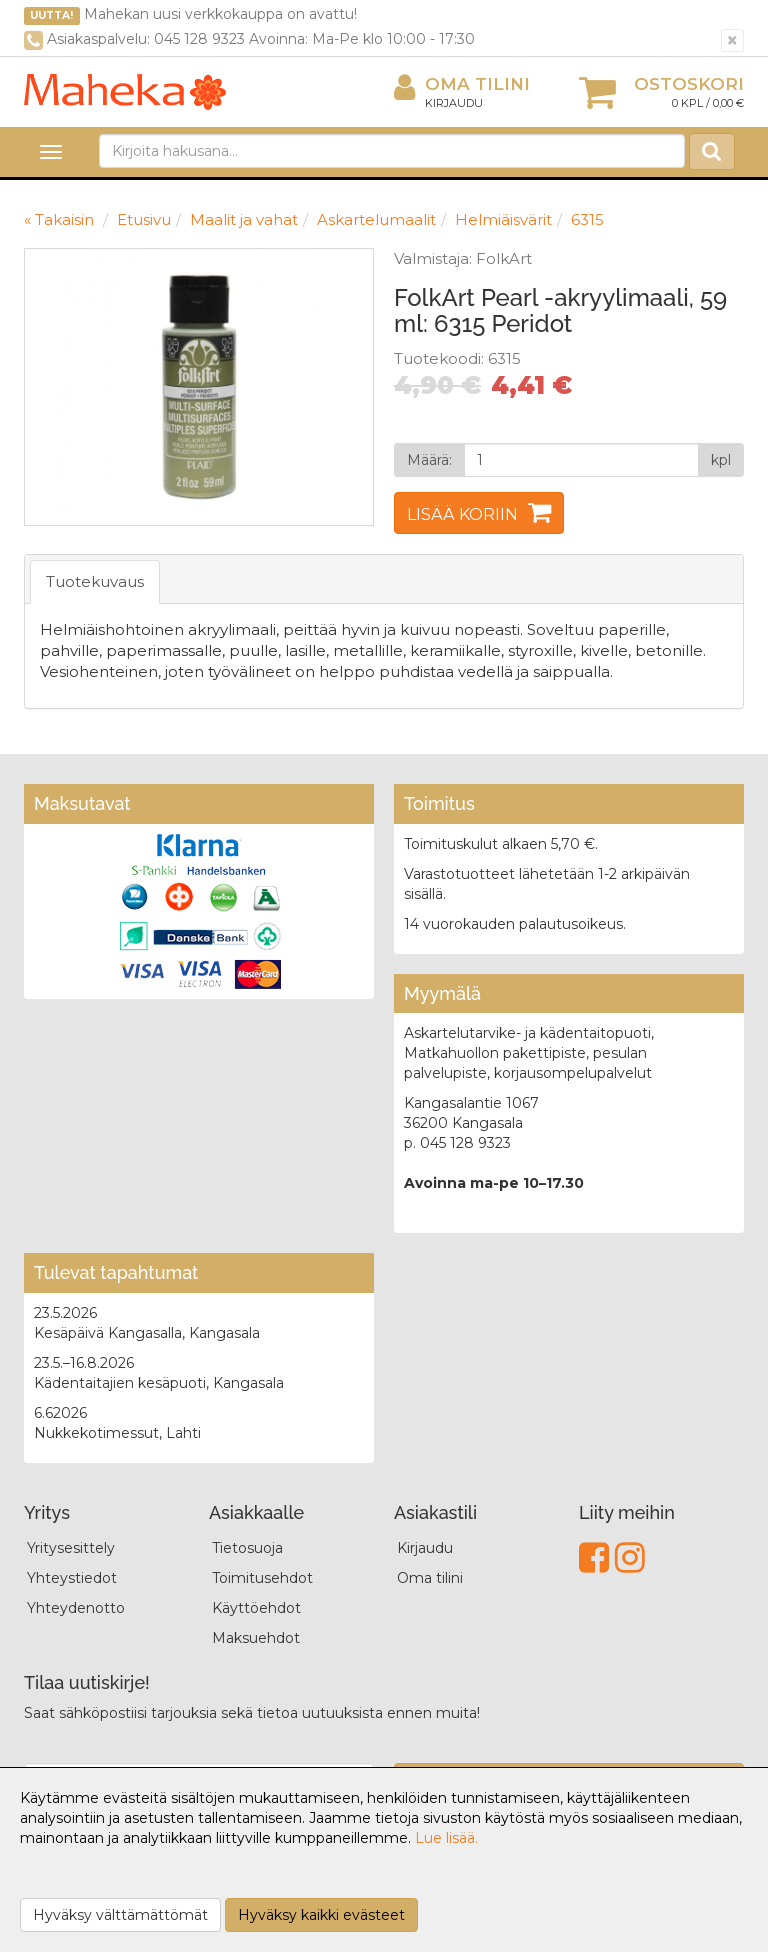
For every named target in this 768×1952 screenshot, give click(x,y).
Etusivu (144, 219)
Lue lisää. (446, 1838)
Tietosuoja (247, 1548)
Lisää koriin (462, 514)
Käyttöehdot (256, 1608)
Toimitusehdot (262, 1578)
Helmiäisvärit (503, 219)
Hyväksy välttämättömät (120, 1915)
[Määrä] (581, 460)
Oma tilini (462, 84)
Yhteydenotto (76, 1608)
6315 (587, 219)
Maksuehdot (256, 1638)
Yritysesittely (71, 1548)
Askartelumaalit (376, 219)
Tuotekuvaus (95, 581)
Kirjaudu (454, 103)
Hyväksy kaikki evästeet (321, 1915)
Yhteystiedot (72, 1578)
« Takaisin (59, 219)
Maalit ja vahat (244, 219)
